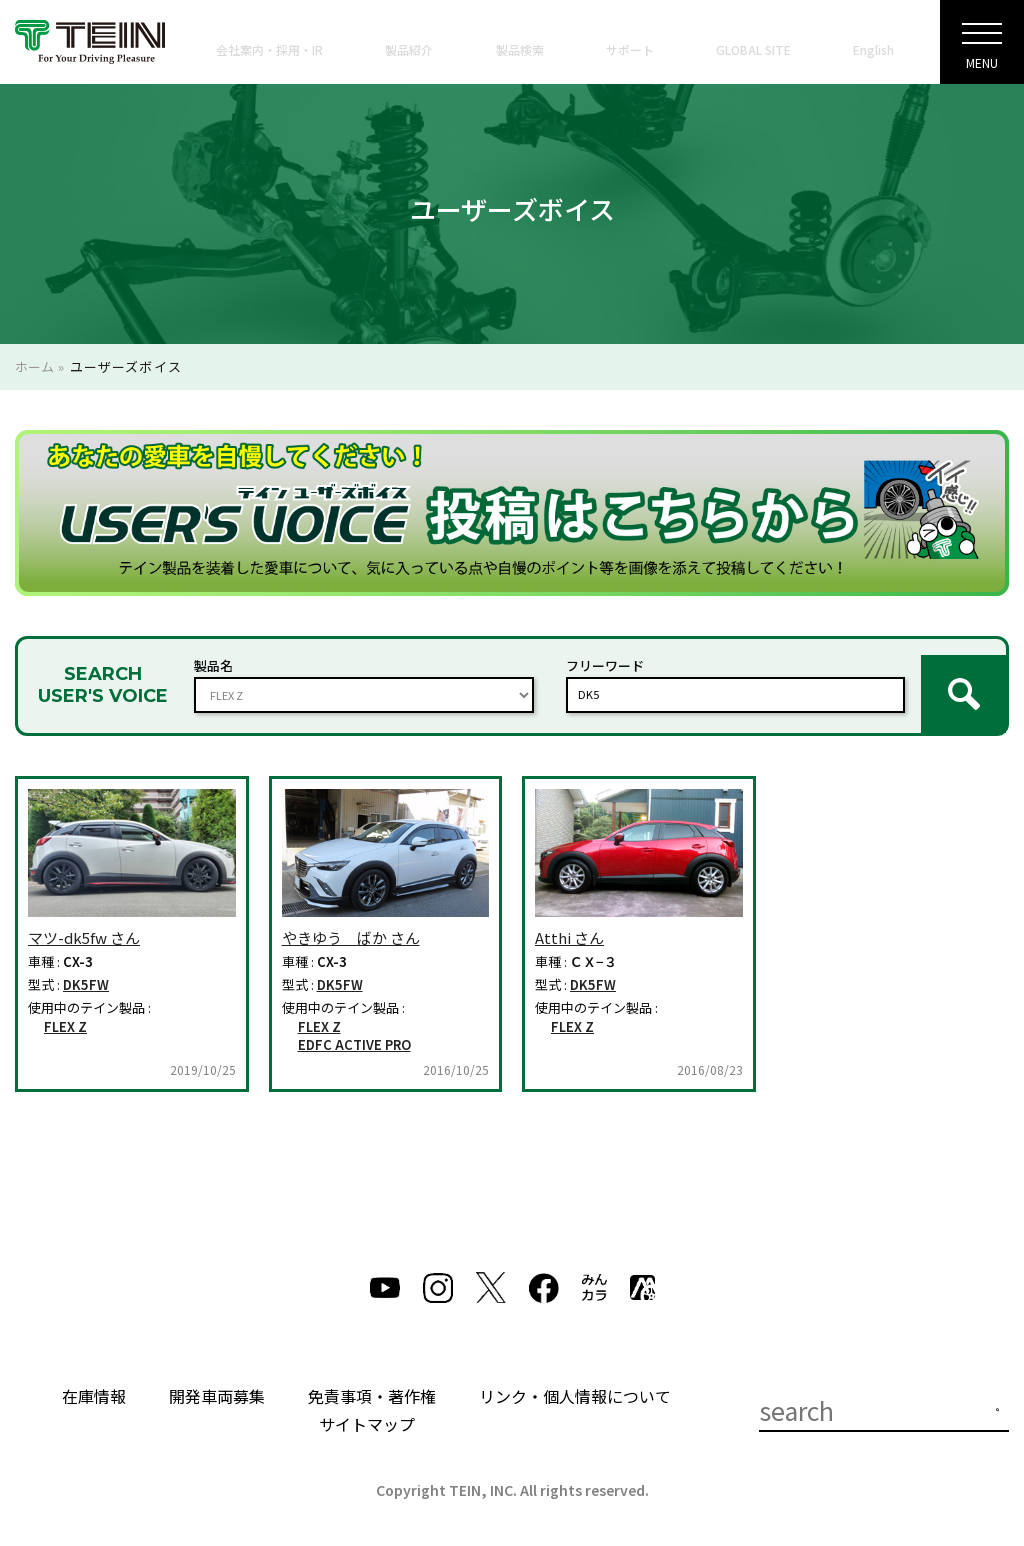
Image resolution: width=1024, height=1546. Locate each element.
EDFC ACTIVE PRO (354, 1029)
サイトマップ (367, 1408)
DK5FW (86, 969)
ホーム (34, 366)
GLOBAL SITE (753, 49)
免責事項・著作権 (372, 1380)
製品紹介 (409, 49)
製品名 (213, 657)
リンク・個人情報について (575, 1380)
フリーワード (605, 657)
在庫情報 (94, 1380)
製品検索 (520, 49)
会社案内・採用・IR (269, 49)
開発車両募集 (217, 1380)
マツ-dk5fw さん (84, 921)
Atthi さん (569, 921)
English (873, 49)
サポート (630, 49)
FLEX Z (65, 1010)
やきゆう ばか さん (351, 921)
